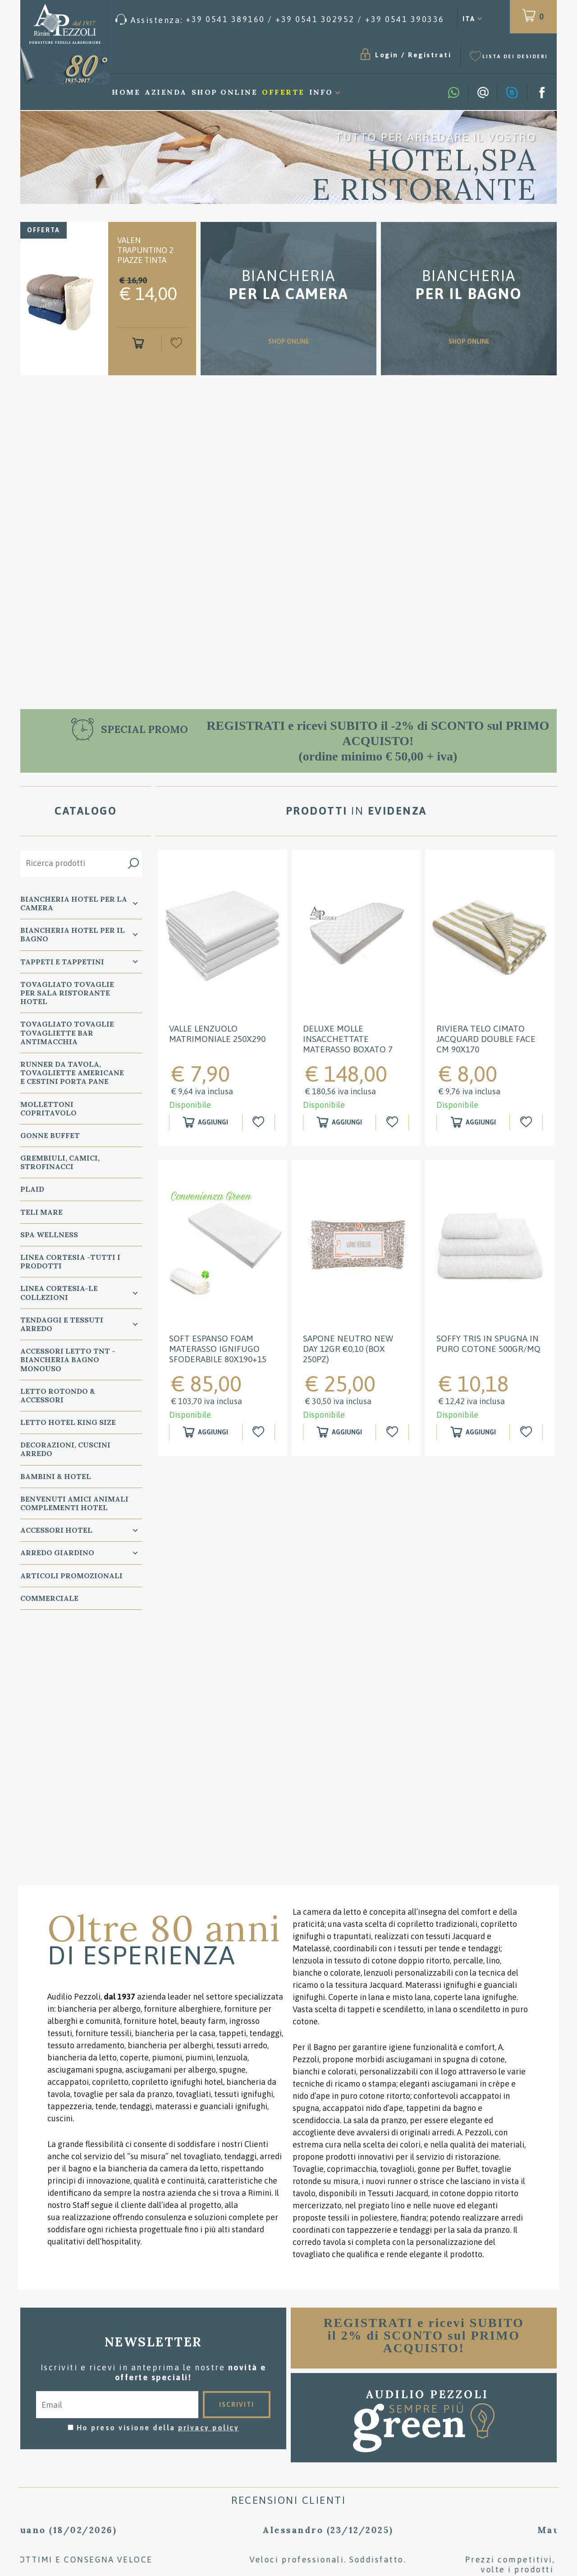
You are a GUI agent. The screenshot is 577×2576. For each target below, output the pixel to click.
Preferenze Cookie (158, 2460)
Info (321, 92)
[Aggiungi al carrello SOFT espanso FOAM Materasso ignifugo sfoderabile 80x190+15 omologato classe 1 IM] (206, 1432)
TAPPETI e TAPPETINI (62, 961)
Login (386, 55)
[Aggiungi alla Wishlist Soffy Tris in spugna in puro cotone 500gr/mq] (527, 1432)
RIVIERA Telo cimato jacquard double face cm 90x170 (486, 1038)
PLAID (32, 1189)
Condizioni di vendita (288, 2405)
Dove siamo (289, 2432)
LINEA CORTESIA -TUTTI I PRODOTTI (70, 1261)
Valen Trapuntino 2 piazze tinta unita (145, 254)
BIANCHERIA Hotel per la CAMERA (73, 903)
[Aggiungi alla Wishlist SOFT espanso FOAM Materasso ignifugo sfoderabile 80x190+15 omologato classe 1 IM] (259, 1432)
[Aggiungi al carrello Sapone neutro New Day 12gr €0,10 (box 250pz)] (339, 1432)
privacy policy (208, 2165)
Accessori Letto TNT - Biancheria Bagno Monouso (67, 1359)
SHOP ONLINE (288, 308)
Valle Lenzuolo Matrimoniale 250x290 (217, 1033)
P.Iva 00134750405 (111, 2469)
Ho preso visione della (158, 2165)
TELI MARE (41, 1212)
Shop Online (225, 92)
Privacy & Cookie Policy (67, 2460)
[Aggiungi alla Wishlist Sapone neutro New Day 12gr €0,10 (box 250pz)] (393, 1432)
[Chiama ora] (280, 19)
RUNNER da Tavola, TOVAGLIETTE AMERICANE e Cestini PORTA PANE (72, 1073)
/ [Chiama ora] (469, 2484)
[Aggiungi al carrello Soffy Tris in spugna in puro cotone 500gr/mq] (473, 1432)
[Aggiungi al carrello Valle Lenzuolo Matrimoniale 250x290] (206, 1122)
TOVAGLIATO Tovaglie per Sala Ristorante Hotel (67, 993)
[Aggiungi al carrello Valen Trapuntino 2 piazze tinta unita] (139, 343)
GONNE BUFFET (50, 1135)
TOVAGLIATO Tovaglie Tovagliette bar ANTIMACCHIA (67, 1032)
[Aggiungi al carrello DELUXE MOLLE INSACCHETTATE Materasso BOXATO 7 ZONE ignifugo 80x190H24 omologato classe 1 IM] (339, 1122)
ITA (469, 19)
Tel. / (108, 2438)
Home (126, 92)
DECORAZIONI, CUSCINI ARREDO (65, 1449)
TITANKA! (115, 2502)
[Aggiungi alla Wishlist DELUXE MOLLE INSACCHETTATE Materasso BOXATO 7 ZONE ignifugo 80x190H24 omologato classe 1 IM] (393, 1122)
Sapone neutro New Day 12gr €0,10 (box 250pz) (348, 1348)
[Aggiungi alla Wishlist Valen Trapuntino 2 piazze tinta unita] (174, 343)
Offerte (283, 92)
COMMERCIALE (49, 1598)
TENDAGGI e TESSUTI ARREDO (61, 1324)
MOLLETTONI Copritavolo (48, 1108)
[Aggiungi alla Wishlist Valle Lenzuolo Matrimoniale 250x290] (259, 1122)
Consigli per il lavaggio (288, 2418)
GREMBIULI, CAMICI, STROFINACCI (60, 1162)
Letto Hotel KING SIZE (68, 1422)
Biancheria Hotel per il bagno (72, 934)
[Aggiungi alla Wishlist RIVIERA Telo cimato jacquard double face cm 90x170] (527, 1122)
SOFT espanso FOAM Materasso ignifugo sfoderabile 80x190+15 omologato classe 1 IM (220, 1353)
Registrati (429, 55)
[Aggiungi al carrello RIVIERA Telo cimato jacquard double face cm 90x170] (473, 1122)
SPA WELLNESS (49, 1234)
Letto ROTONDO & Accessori (57, 1395)
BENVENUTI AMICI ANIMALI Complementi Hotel (74, 1503)
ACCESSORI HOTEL (56, 1530)
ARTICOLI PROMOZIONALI (71, 1575)
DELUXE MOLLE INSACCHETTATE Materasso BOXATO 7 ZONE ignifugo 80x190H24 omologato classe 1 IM (352, 1054)
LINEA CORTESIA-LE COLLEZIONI (59, 1292)
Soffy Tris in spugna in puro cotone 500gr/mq (488, 1343)
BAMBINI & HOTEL (55, 1476)
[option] (288, 157)
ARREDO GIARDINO (57, 1552)
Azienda (166, 92)
